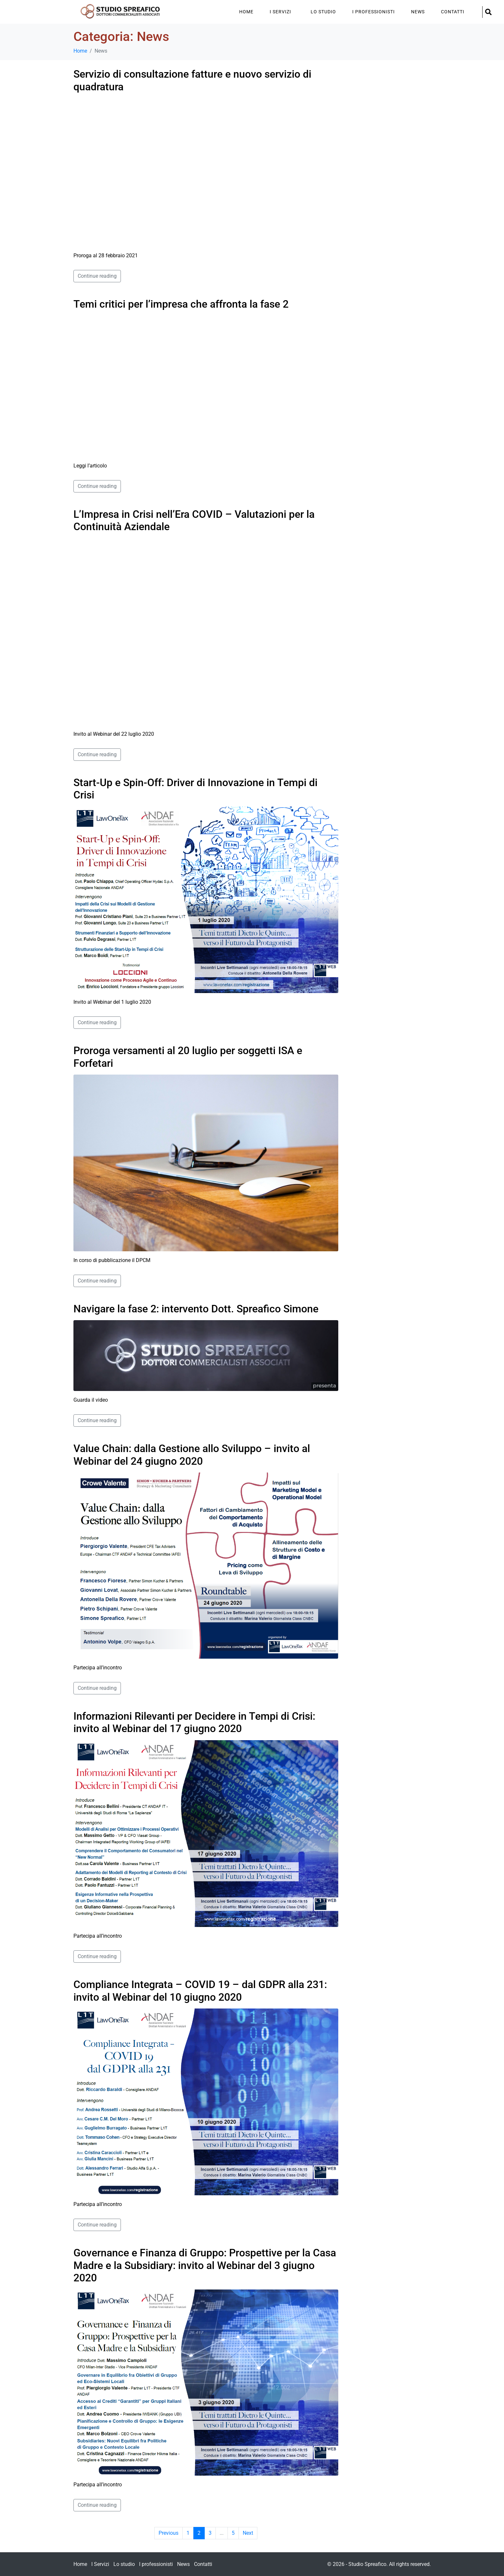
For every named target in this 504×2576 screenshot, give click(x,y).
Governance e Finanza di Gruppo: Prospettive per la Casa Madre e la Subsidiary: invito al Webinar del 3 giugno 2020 (204, 2265)
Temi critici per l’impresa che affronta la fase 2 (181, 304)
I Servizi (280, 11)
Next (248, 2533)
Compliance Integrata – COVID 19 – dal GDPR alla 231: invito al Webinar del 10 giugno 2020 (200, 1990)
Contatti (452, 11)
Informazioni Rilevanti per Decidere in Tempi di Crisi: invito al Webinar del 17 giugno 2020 (194, 1722)
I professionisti (373, 11)
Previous (168, 2533)
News (418, 11)
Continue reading (97, 276)
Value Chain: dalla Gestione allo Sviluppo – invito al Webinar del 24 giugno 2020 (191, 1454)
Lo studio (323, 11)
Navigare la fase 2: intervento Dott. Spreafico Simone (195, 1309)
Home (246, 11)
